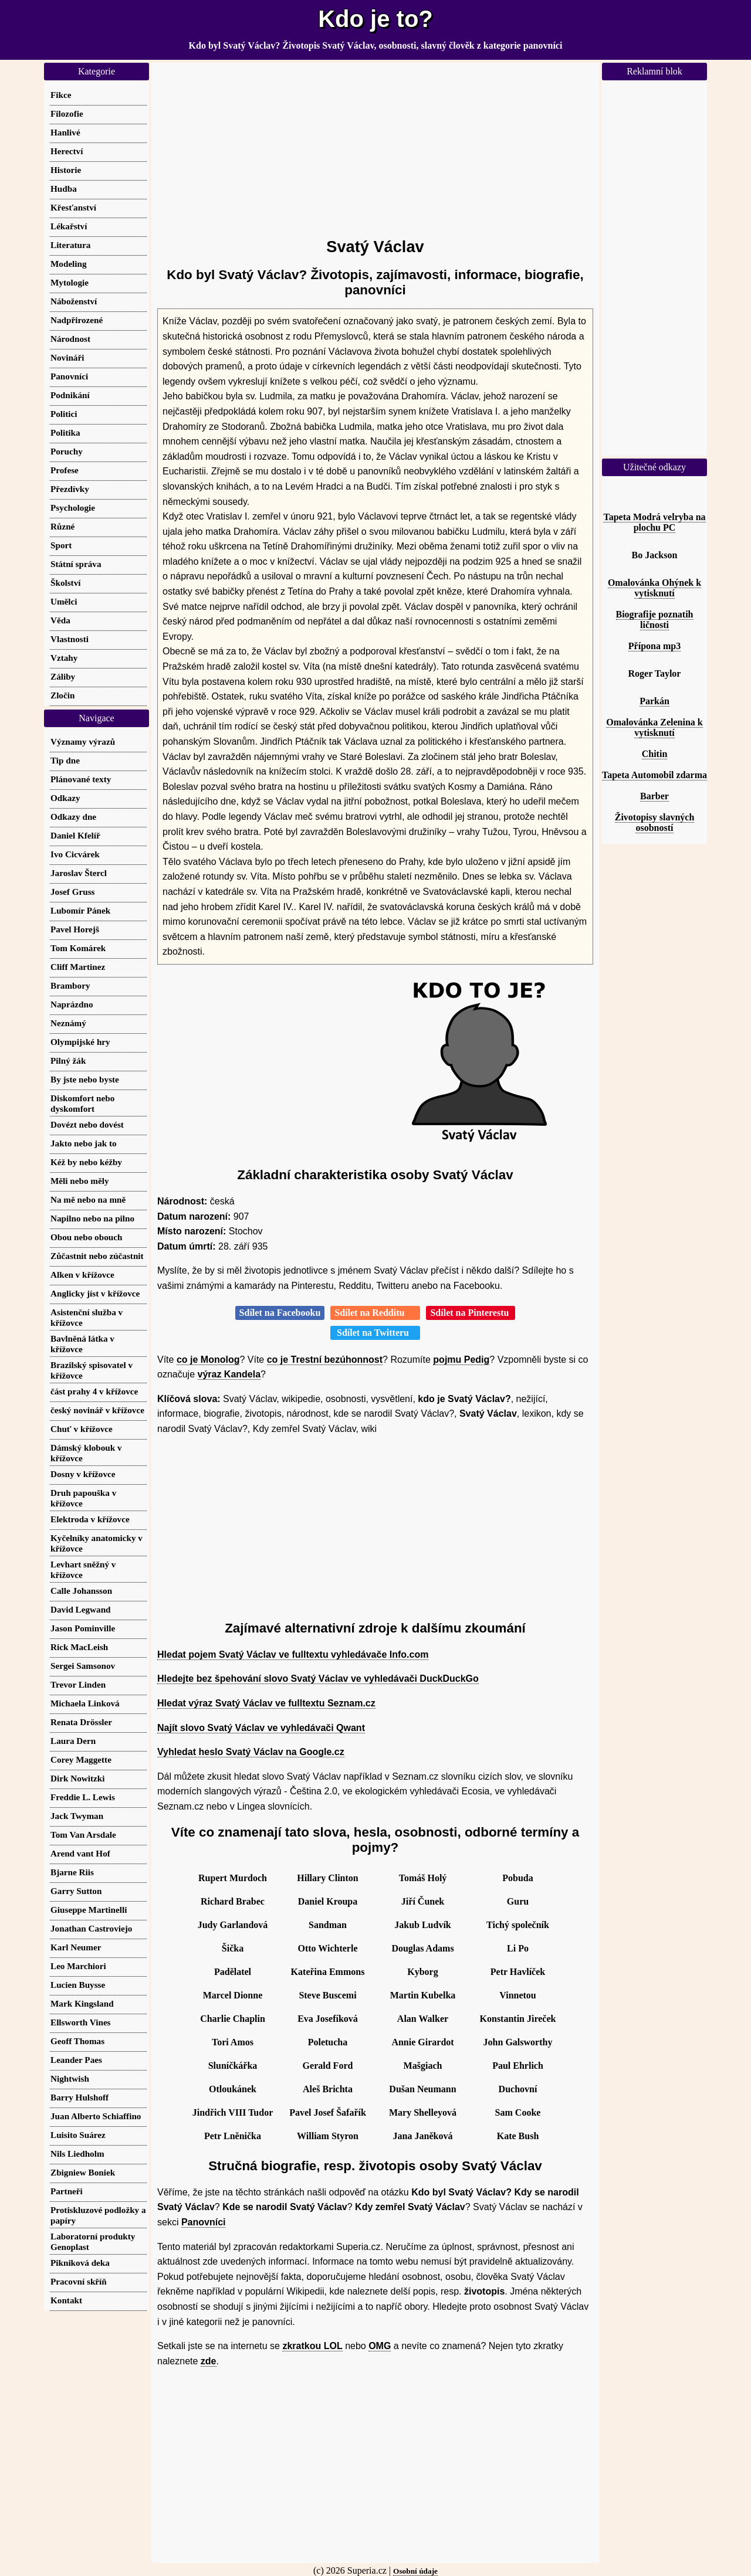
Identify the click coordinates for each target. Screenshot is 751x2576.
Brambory (70, 985)
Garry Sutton (76, 1891)
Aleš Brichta (328, 2089)
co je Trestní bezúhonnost (325, 1360)
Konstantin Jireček (518, 2019)
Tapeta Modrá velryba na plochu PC (654, 522)
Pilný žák (68, 1060)
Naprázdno (71, 1004)
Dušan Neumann (422, 2089)
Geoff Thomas (77, 2041)
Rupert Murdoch (232, 1878)
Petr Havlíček (517, 1972)
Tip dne (65, 760)
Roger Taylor (654, 673)
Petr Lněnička (232, 2136)
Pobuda (517, 1878)
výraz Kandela (229, 1374)
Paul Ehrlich (517, 2066)
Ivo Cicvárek (75, 854)
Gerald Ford (328, 2066)
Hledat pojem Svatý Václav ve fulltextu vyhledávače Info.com (292, 1654)
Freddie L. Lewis (82, 1797)
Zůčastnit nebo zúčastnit (97, 1256)
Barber (654, 796)
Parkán (654, 701)
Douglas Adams (422, 1948)
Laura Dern (73, 1741)
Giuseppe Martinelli (88, 1910)
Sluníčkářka (233, 2066)
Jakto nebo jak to (83, 1143)
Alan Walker (422, 2019)
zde (208, 2361)
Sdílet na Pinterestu (470, 1313)
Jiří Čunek (422, 1901)
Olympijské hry (80, 1042)
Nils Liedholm (77, 2153)
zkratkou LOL (312, 2346)
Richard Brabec (233, 1901)
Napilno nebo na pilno (92, 1218)
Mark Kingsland (82, 2003)
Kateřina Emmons (328, 1972)
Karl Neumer (75, 1947)
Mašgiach (423, 2066)
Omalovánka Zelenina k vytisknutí (654, 727)
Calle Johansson (81, 1591)
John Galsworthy (518, 2042)
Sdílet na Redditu (375, 1313)
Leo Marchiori (78, 1966)
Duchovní (518, 2089)
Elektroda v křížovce (90, 1519)
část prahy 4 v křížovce (94, 1391)
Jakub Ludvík (422, 1925)
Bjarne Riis (72, 1872)
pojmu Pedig (461, 1360)
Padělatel (232, 1972)
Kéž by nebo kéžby (86, 1162)
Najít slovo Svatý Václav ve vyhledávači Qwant (261, 1728)
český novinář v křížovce (97, 1410)
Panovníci (203, 2222)
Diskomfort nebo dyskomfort (82, 1103)
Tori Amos (232, 2042)
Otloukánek (232, 2089)
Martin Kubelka (423, 1995)
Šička (232, 1948)
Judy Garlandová (233, 1925)
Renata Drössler (81, 1722)
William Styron (327, 2136)
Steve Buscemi (327, 1995)
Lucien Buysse (77, 1985)
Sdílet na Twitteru (375, 1333)
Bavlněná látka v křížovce (82, 1343)
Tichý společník (517, 1925)
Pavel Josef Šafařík (327, 2112)
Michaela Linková (85, 1703)
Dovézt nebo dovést (87, 1124)
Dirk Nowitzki (77, 1778)
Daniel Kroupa (328, 1901)
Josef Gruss (72, 892)
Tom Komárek (78, 948)
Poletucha (328, 2042)
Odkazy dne (73, 817)
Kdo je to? (375, 19)
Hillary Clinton (327, 1878)
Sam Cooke (518, 2112)
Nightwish (69, 2078)
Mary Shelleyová (422, 2112)
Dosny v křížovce (83, 1474)
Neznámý (68, 1023)
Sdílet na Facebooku (280, 1313)
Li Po (518, 1948)
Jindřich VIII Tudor (232, 2112)
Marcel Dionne (232, 1995)
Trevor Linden (78, 1684)
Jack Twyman (76, 1816)
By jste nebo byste (84, 1079)
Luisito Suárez (78, 2135)
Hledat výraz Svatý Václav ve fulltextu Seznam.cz (266, 1703)
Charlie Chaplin (232, 2019)
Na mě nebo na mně (88, 1199)
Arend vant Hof (80, 1853)
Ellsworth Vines (80, 2022)
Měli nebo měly (79, 1181)
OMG (379, 2346)
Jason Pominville (82, 1628)
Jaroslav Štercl (78, 873)
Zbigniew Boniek (82, 2172)
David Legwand (80, 1609)
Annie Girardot (422, 2042)
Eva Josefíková (327, 2019)
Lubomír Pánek (80, 910)
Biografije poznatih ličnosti (655, 619)
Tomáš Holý (423, 1878)
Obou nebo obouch (86, 1237)
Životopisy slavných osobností (655, 822)
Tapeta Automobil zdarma (654, 775)
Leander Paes (76, 2060)
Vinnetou (517, 1995)
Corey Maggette (80, 1759)
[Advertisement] (375, 145)
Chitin (655, 754)
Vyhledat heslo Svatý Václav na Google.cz (250, 1752)
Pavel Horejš (74, 929)
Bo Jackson (655, 555)
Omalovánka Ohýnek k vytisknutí (654, 588)
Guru (518, 1901)
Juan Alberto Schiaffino (95, 2116)
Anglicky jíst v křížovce (95, 1293)
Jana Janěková (423, 2136)
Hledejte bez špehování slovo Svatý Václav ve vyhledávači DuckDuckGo (318, 1679)
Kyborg (422, 1972)
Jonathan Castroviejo (91, 1928)
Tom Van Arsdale (83, 1834)
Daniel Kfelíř (75, 835)
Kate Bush (518, 2136)
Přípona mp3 (654, 646)
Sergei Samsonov (82, 1666)
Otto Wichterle (327, 1948)
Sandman (328, 1925)
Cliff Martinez (77, 967)
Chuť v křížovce (81, 1429)
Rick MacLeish (79, 1647)
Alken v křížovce (82, 1274)
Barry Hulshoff (79, 2097)
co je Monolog (208, 1360)
